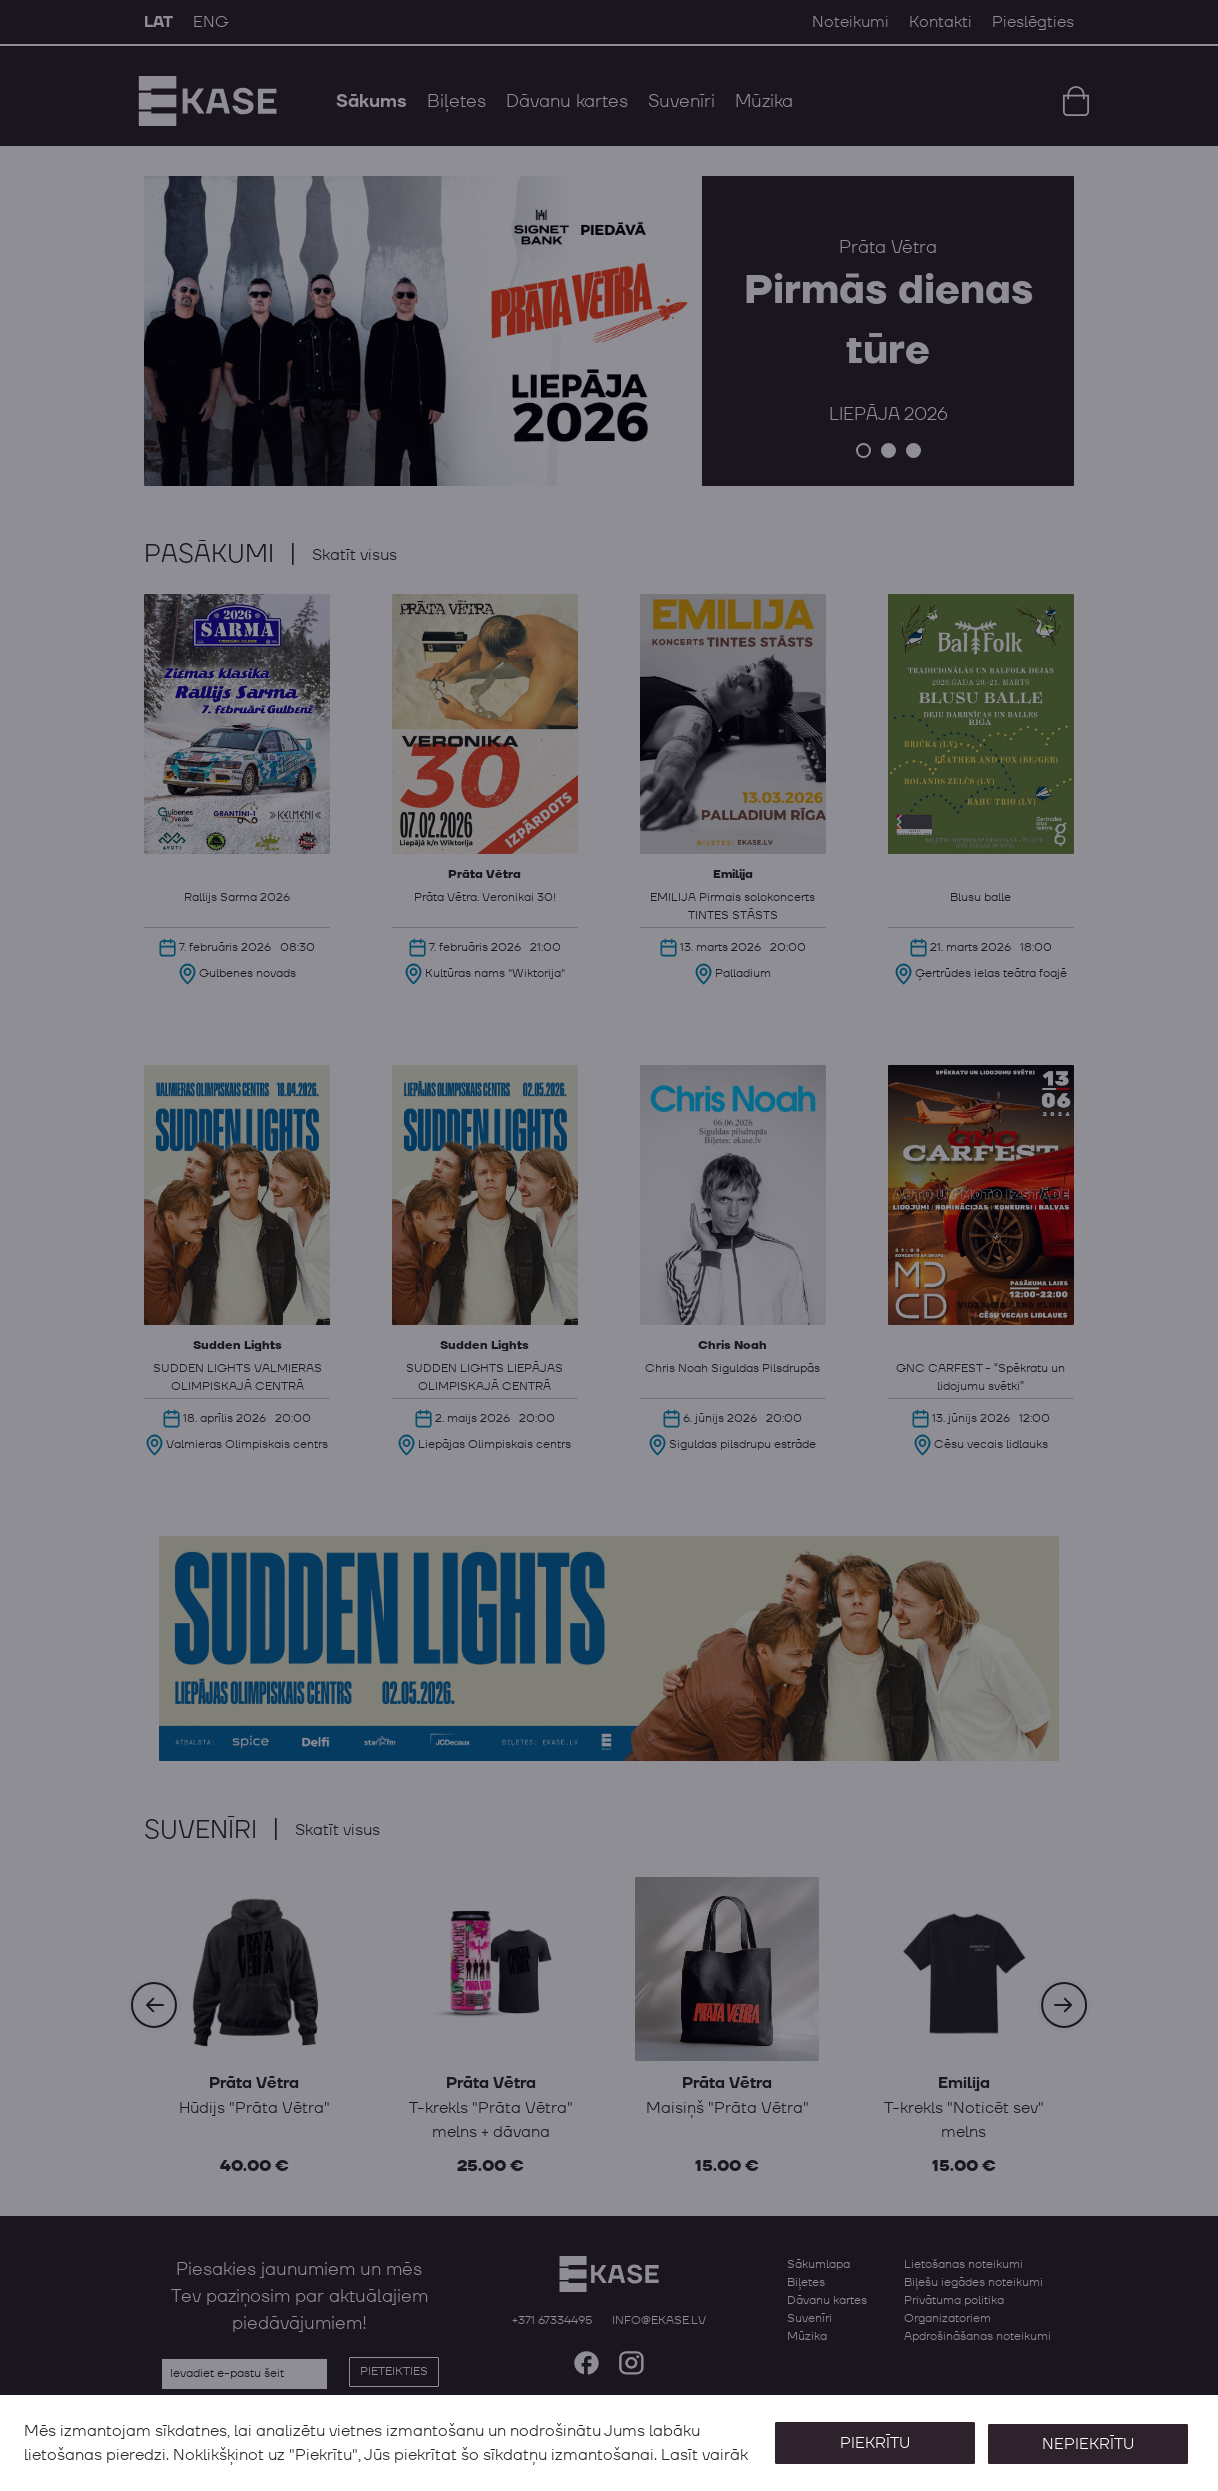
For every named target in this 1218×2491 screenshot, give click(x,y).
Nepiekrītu (1086, 2431)
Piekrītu (870, 2431)
